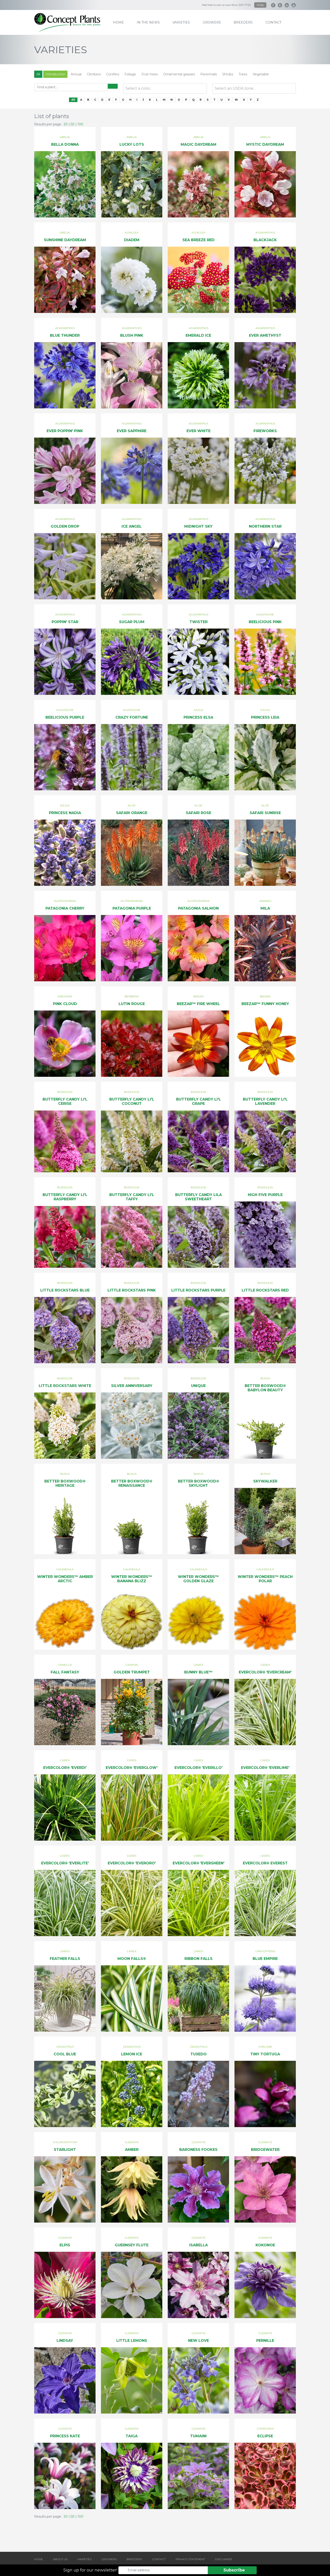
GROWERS (109, 2559)
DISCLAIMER (223, 2559)
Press (260, 5)
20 (66, 124)
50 (72, 124)
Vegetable (261, 74)
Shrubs (227, 74)
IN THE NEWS (148, 22)
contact (273, 22)
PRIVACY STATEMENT (190, 2559)
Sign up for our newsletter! (90, 2570)
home (118, 22)
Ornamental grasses (179, 74)
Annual (76, 74)
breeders (243, 22)
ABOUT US (60, 2559)
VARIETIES (84, 2559)
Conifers (112, 74)
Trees (243, 74)
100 (80, 124)
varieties (181, 22)
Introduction (55, 74)
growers (212, 22)
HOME (38, 2559)
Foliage (130, 74)
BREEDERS (134, 2559)
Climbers (94, 74)
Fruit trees (149, 74)
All (38, 74)
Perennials (208, 74)
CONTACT (159, 2559)
